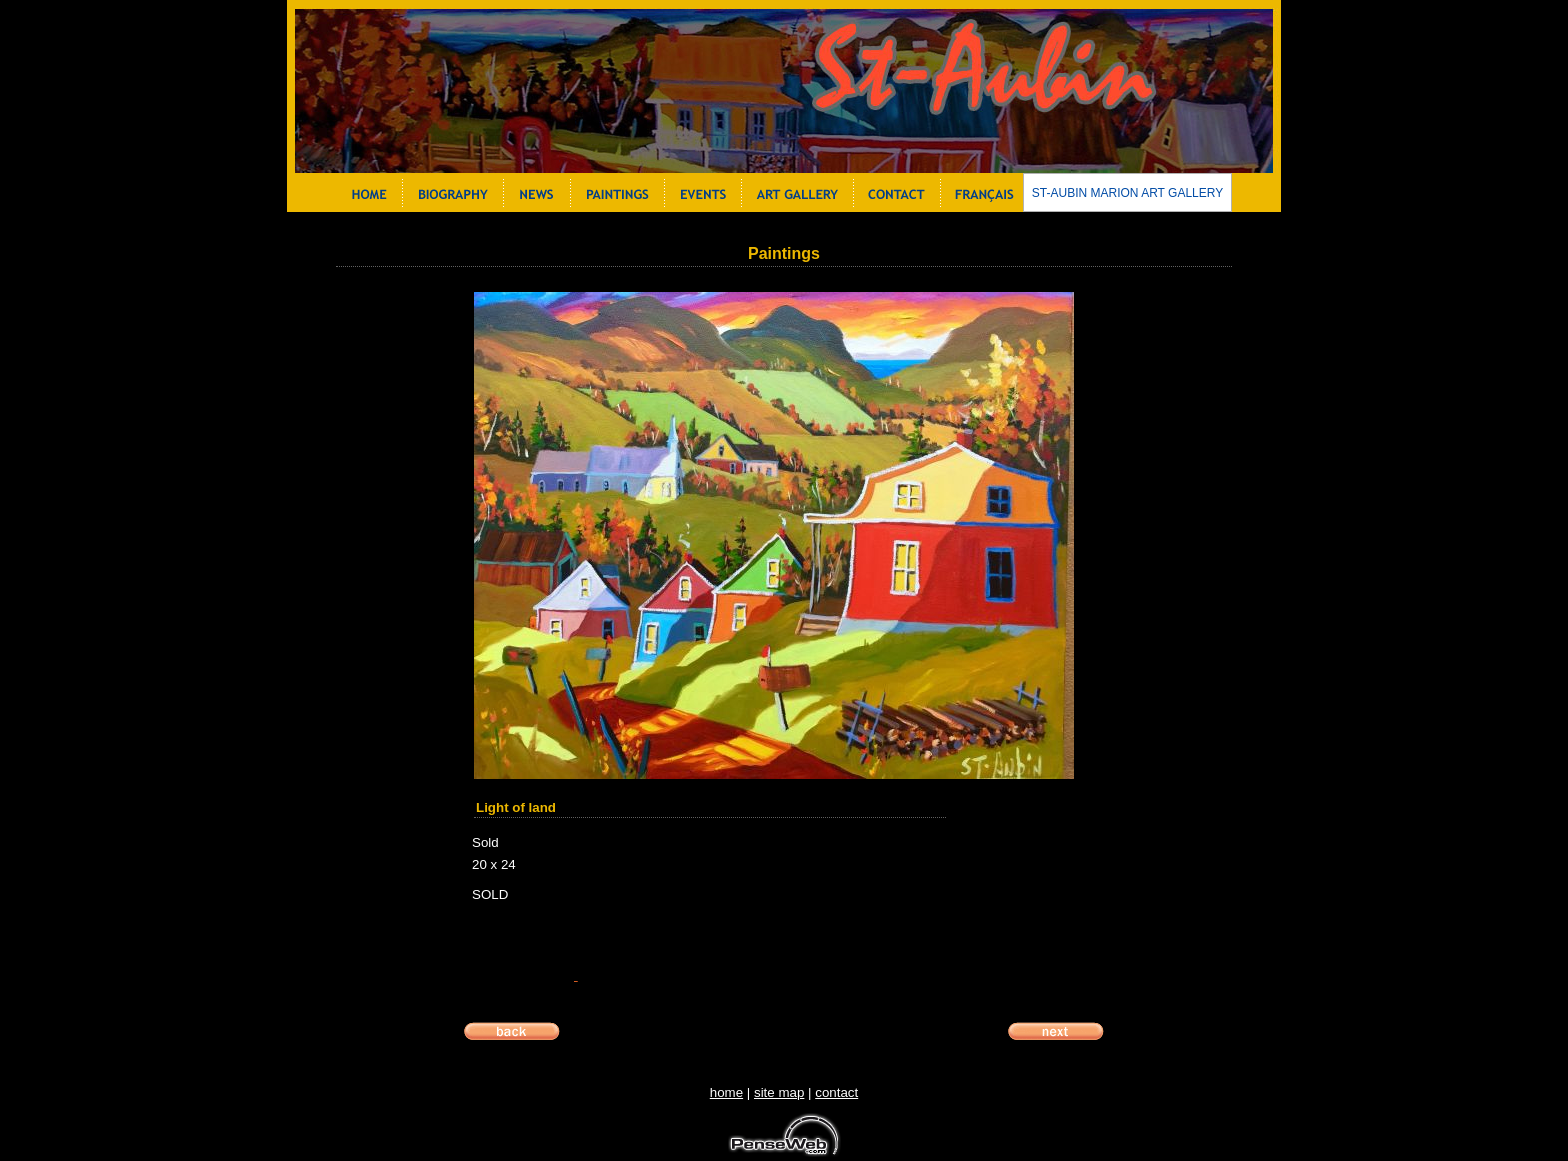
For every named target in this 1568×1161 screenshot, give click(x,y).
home (726, 1092)
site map (779, 1092)
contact (836, 1092)
